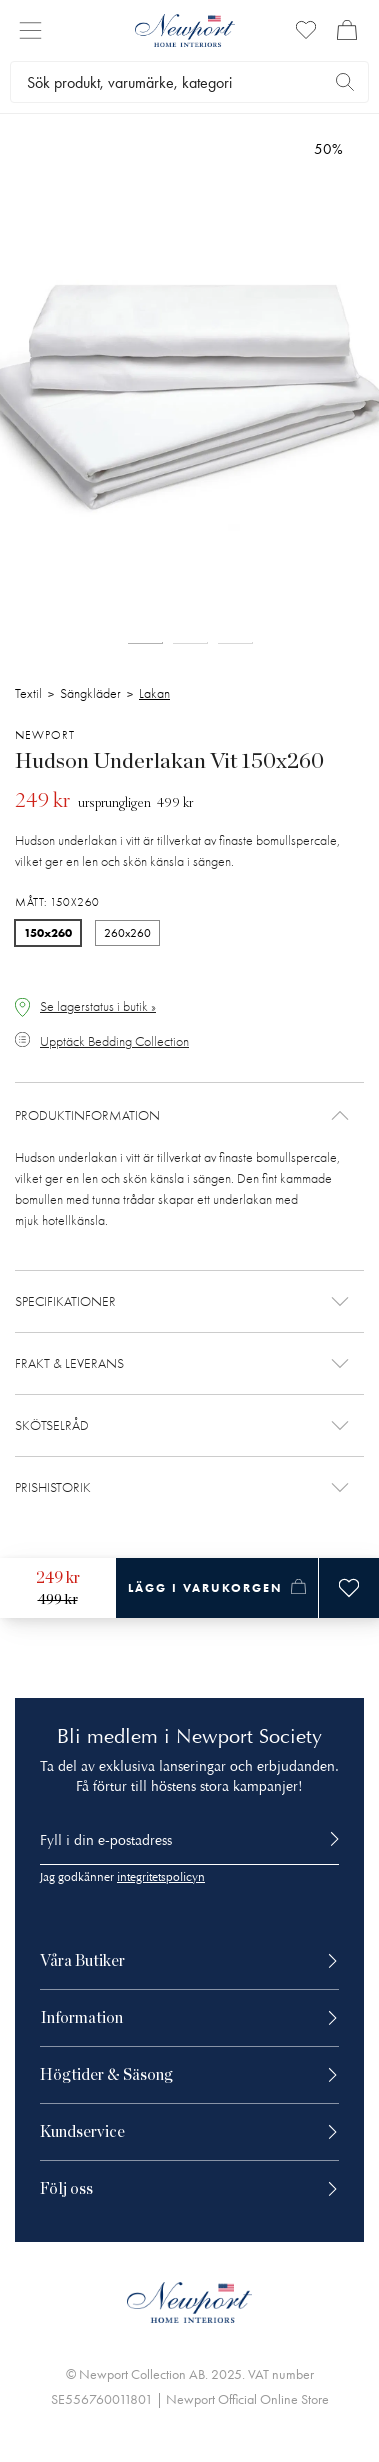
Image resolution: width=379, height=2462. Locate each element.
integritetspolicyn (161, 1877)
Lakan (154, 693)
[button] (189, 1115)
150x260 (48, 932)
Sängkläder (90, 693)
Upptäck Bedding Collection (114, 1041)
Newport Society (249, 1736)
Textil (28, 693)
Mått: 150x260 (57, 902)
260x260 (127, 933)
